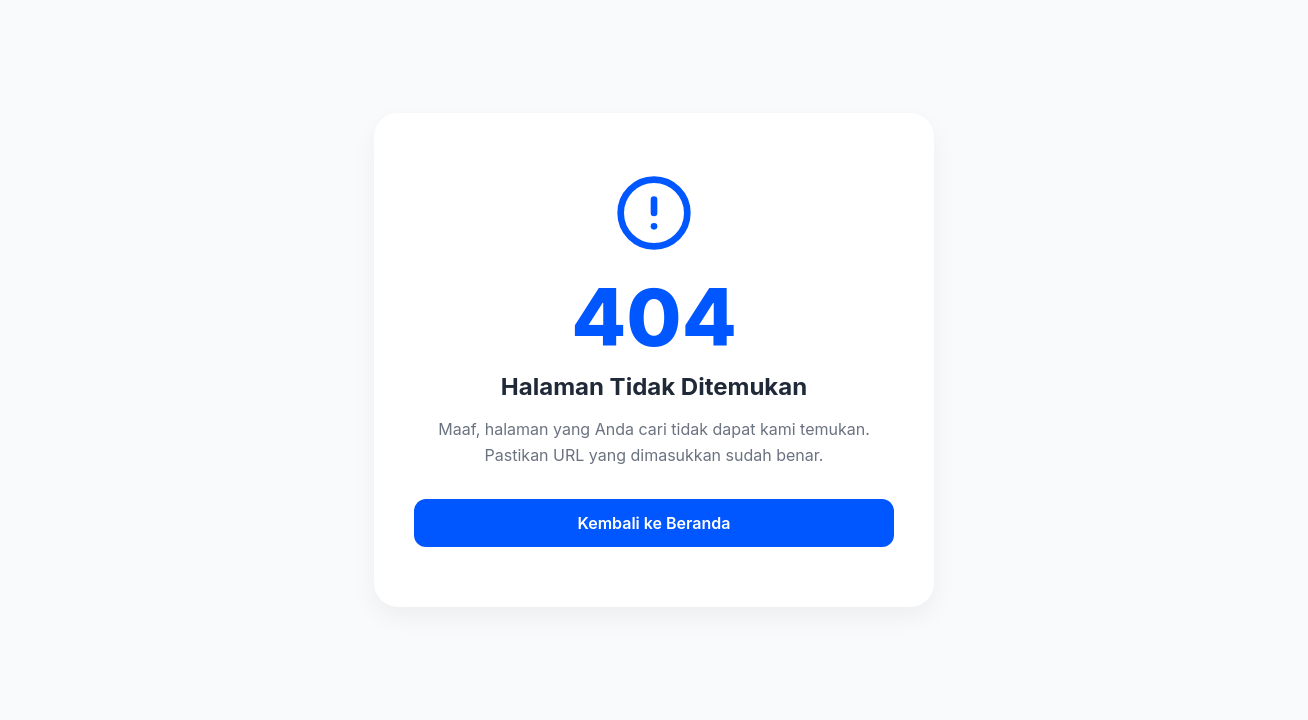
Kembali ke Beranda (654, 523)
